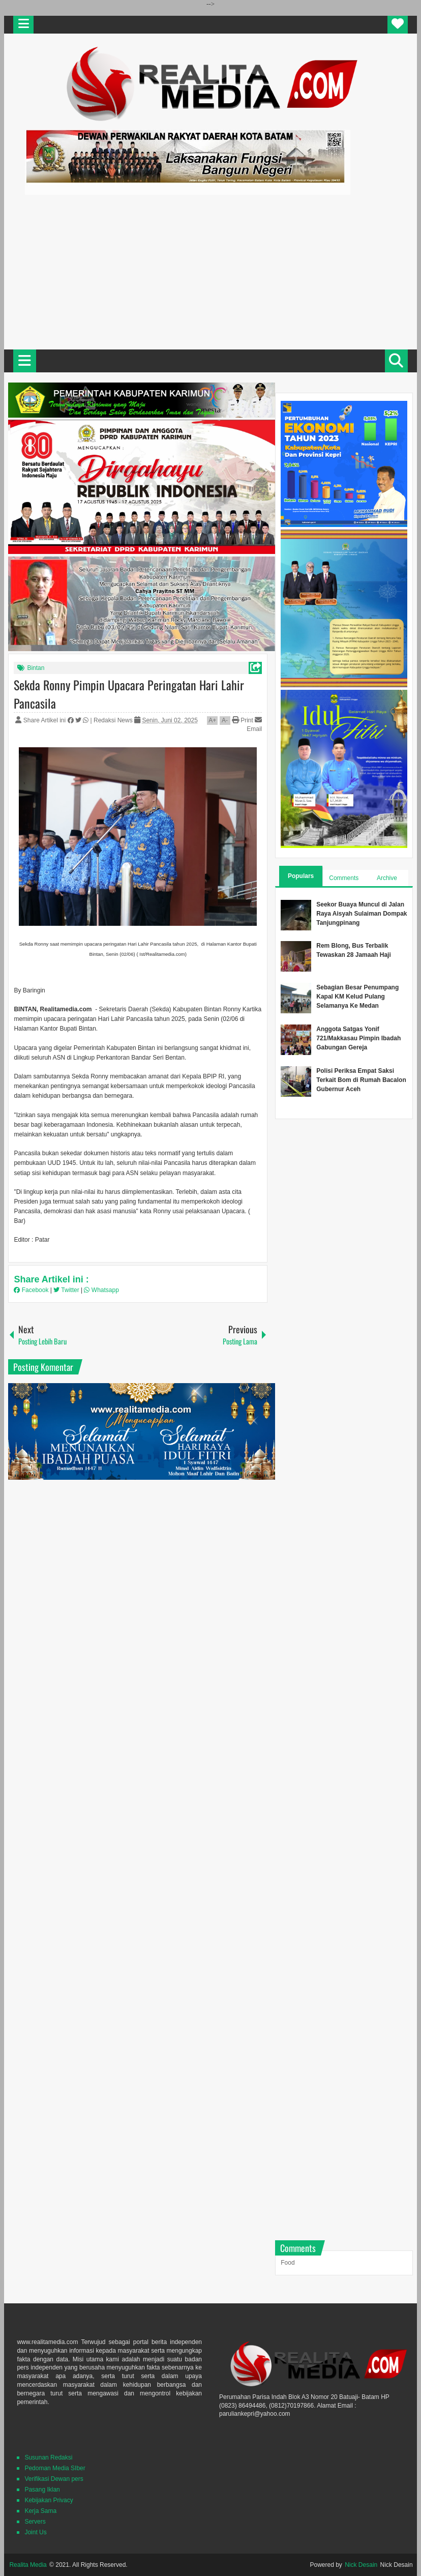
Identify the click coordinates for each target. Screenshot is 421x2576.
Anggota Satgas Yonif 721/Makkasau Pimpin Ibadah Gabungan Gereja (358, 1038)
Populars (301, 876)
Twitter (67, 1290)
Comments (343, 878)
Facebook (32, 1290)
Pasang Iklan (41, 2489)
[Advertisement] (210, 270)
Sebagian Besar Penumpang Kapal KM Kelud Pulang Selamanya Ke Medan (357, 996)
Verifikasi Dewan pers (53, 2478)
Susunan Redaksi (48, 2457)
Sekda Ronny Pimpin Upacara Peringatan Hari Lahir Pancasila (129, 694)
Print (242, 720)
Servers (34, 2521)
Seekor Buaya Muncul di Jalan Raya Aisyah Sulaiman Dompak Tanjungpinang (361, 913)
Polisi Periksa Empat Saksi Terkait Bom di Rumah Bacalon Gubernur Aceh (361, 1080)
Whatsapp (101, 1290)
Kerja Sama (40, 2510)
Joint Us (35, 2532)
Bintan (35, 667)
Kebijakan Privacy (48, 2500)
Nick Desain (361, 2564)
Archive (387, 878)
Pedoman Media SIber (54, 2468)
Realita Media (27, 2564)
